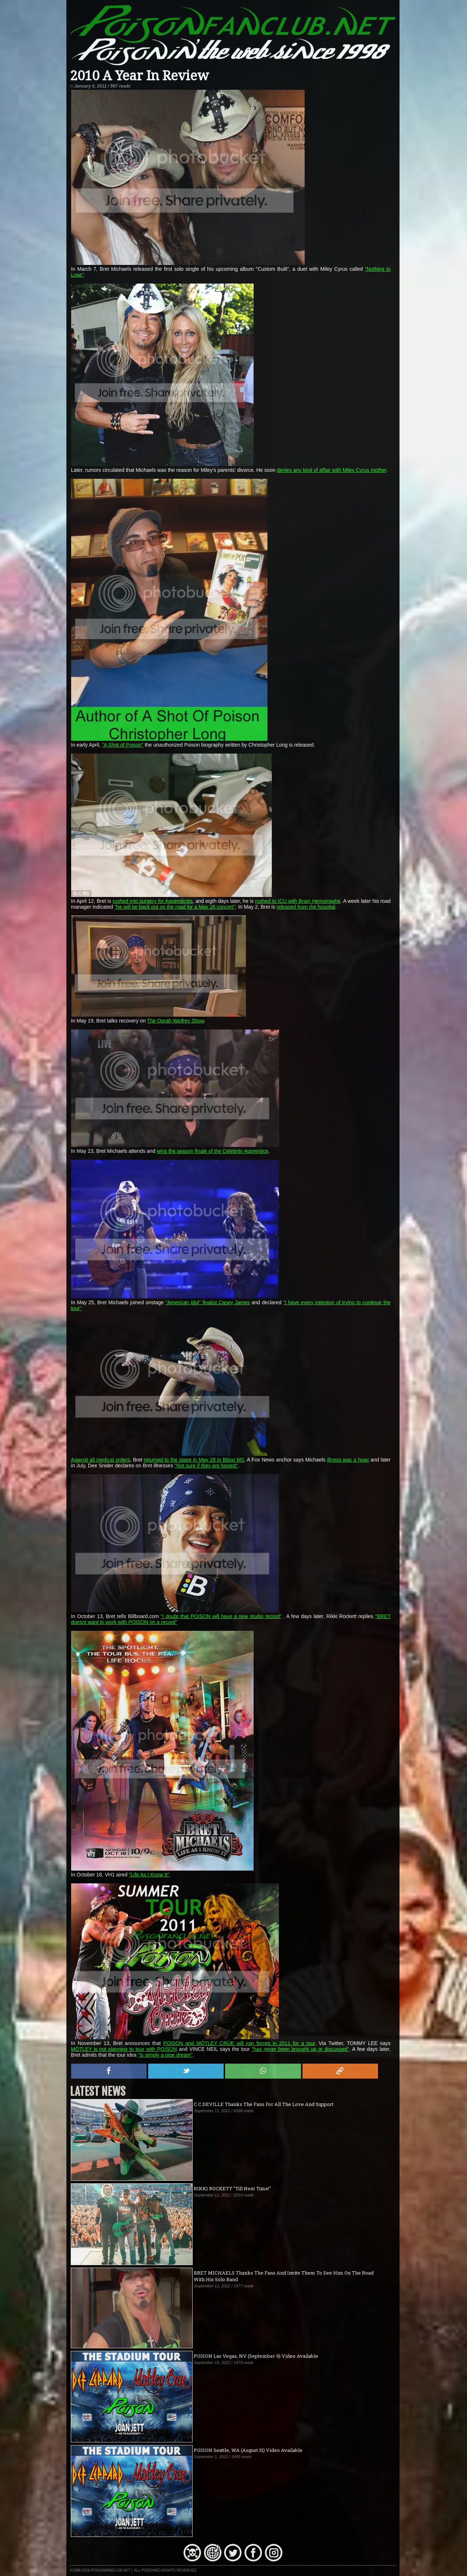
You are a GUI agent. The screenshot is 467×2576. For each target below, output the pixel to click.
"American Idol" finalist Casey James (208, 1302)
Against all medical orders (100, 1460)
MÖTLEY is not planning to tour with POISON (124, 2049)
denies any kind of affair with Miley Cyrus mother (331, 470)
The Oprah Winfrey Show (175, 1021)
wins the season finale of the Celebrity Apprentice (213, 1151)
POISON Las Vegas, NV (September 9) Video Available (256, 2356)
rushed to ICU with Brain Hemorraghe (297, 901)
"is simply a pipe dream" (165, 2055)
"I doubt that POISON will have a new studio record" (221, 1616)
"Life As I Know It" (149, 1875)
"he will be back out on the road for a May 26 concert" (175, 907)
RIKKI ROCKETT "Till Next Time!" (232, 2188)
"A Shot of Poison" (122, 745)
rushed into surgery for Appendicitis (153, 901)
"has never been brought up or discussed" (300, 2049)
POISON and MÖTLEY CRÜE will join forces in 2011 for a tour (239, 2043)
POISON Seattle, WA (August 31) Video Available (248, 2450)
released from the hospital (306, 907)
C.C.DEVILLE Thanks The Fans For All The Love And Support (263, 2104)
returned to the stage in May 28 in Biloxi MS (194, 1460)
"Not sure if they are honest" (206, 1465)
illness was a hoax (348, 1460)
